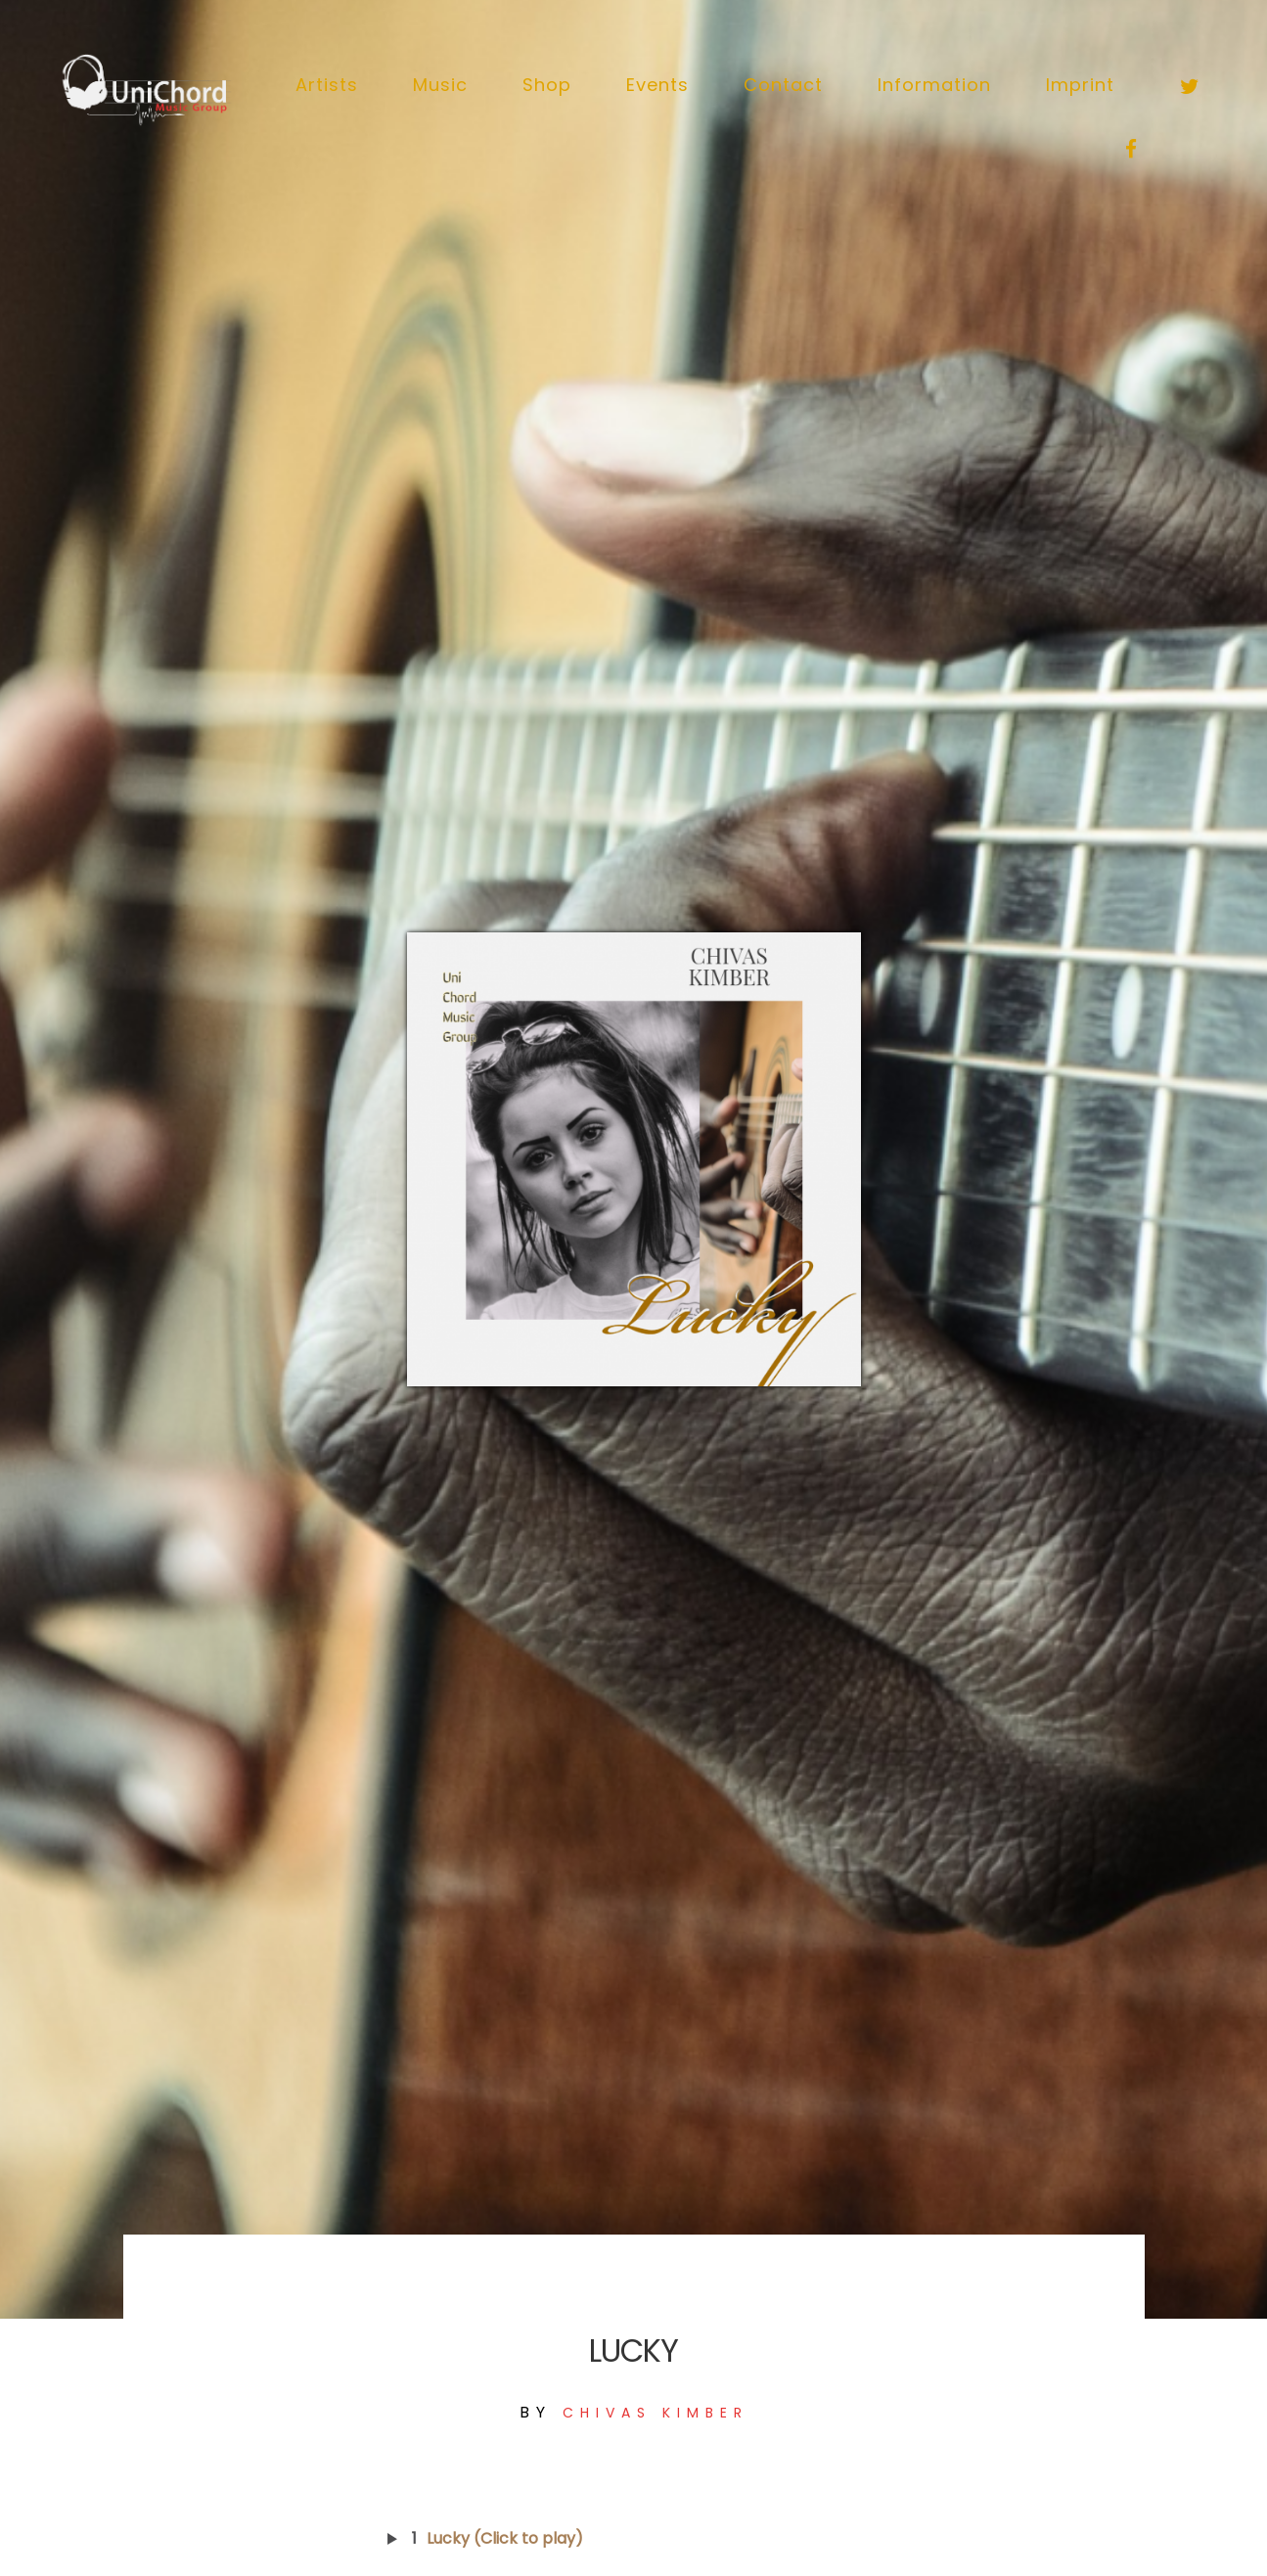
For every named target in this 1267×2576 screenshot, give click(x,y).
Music (440, 84)
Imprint (1080, 84)
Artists (326, 84)
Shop (546, 84)
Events (657, 84)
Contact (783, 84)
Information (934, 84)
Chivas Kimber (655, 2412)
